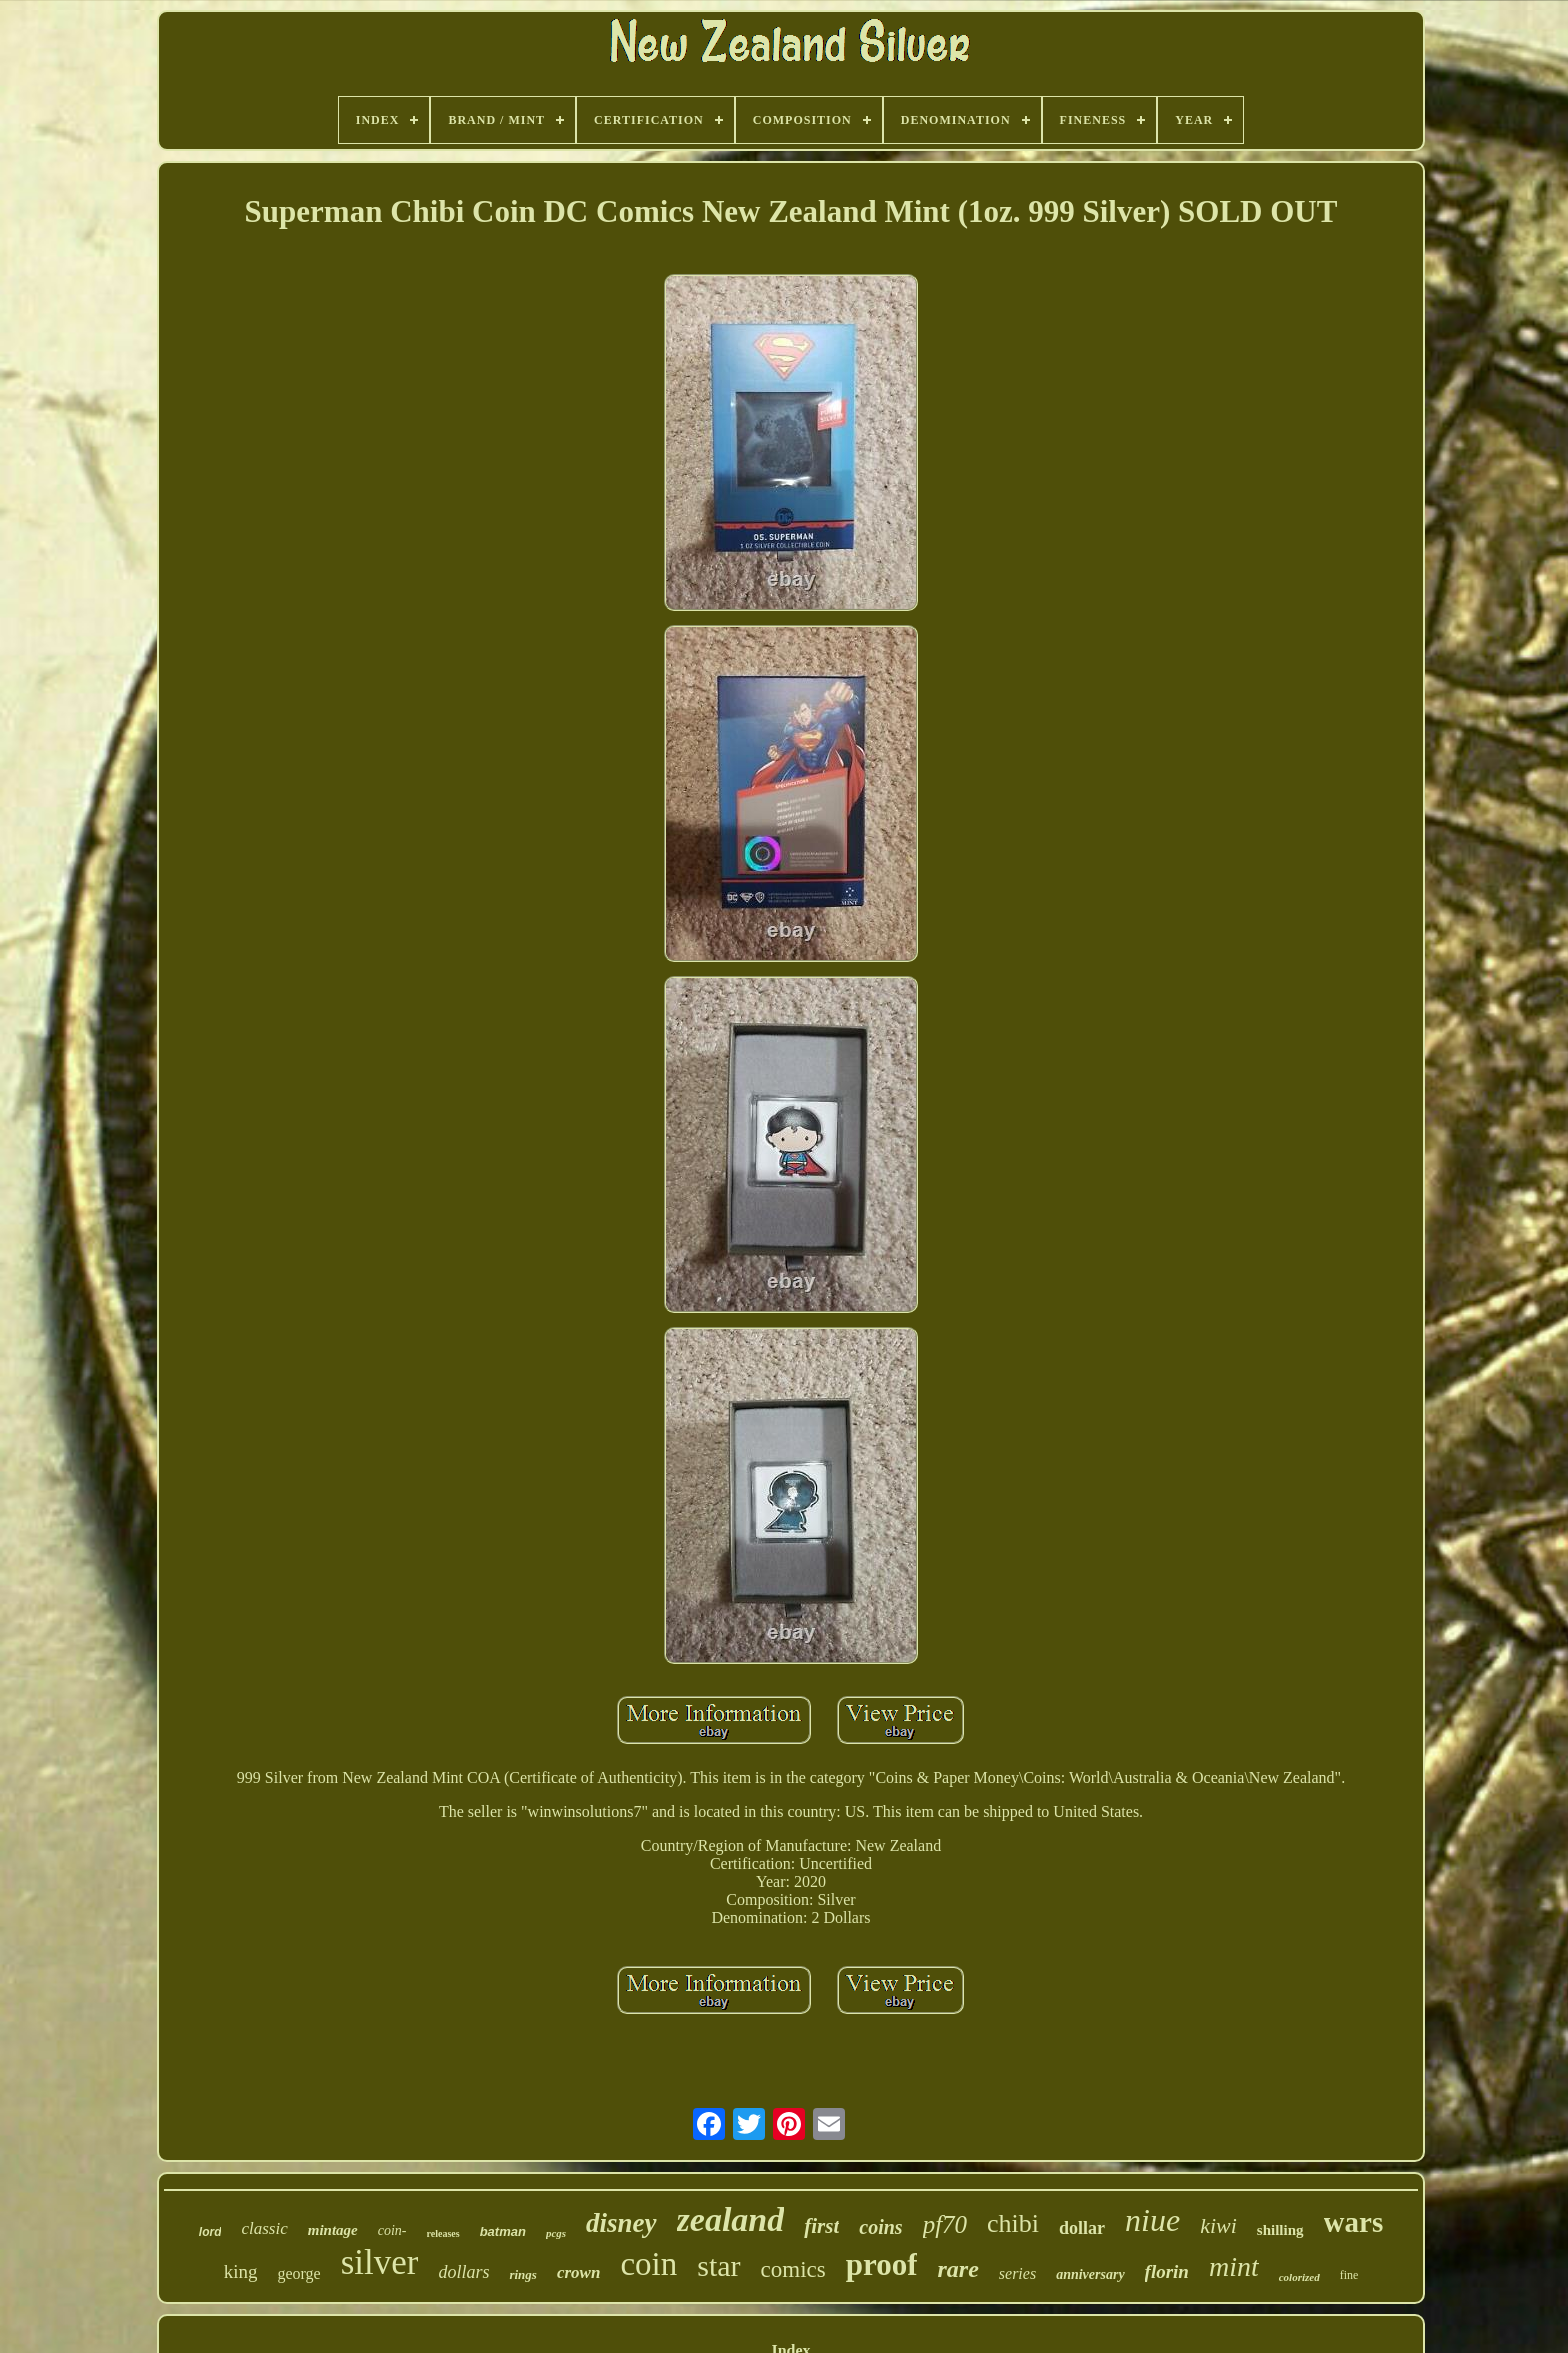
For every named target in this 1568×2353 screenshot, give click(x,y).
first (821, 2226)
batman (503, 2231)
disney (621, 2223)
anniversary (1090, 2274)
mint (1234, 2266)
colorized (1299, 2277)
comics (793, 2269)
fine (1349, 2275)
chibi (1013, 2223)
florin (1167, 2271)
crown (578, 2272)
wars (1354, 2222)
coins (880, 2227)
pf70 (945, 2224)
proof (882, 2264)
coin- (392, 2230)
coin (648, 2264)
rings (522, 2274)
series (1017, 2273)
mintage (333, 2230)
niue (1152, 2220)
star (718, 2265)
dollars (463, 2272)
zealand (731, 2219)
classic (264, 2228)
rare (957, 2269)
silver (380, 2262)
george (298, 2273)
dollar (1082, 2228)
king (241, 2271)
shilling (1280, 2230)
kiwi (1218, 2225)
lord (210, 2232)
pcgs (556, 2233)
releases (443, 2233)
